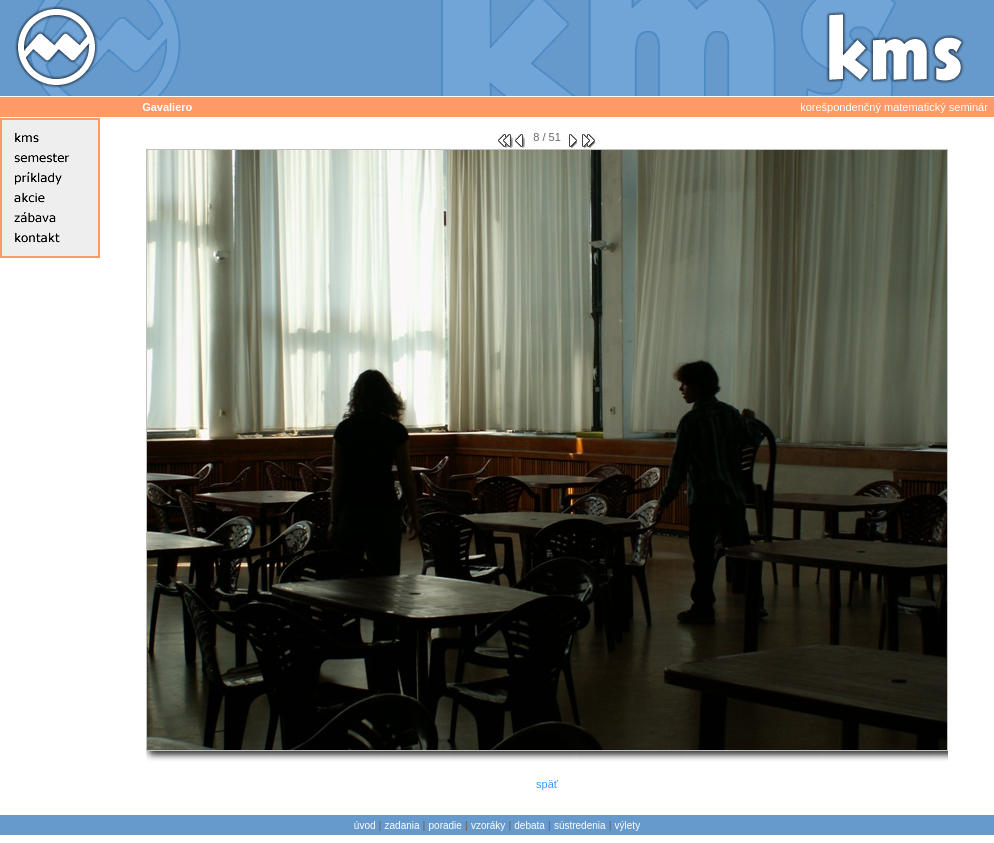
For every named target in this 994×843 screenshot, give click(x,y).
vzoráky (488, 825)
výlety (628, 825)
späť (547, 784)
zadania (402, 825)
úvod (365, 825)
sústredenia (580, 825)
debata (529, 825)
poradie (445, 825)
